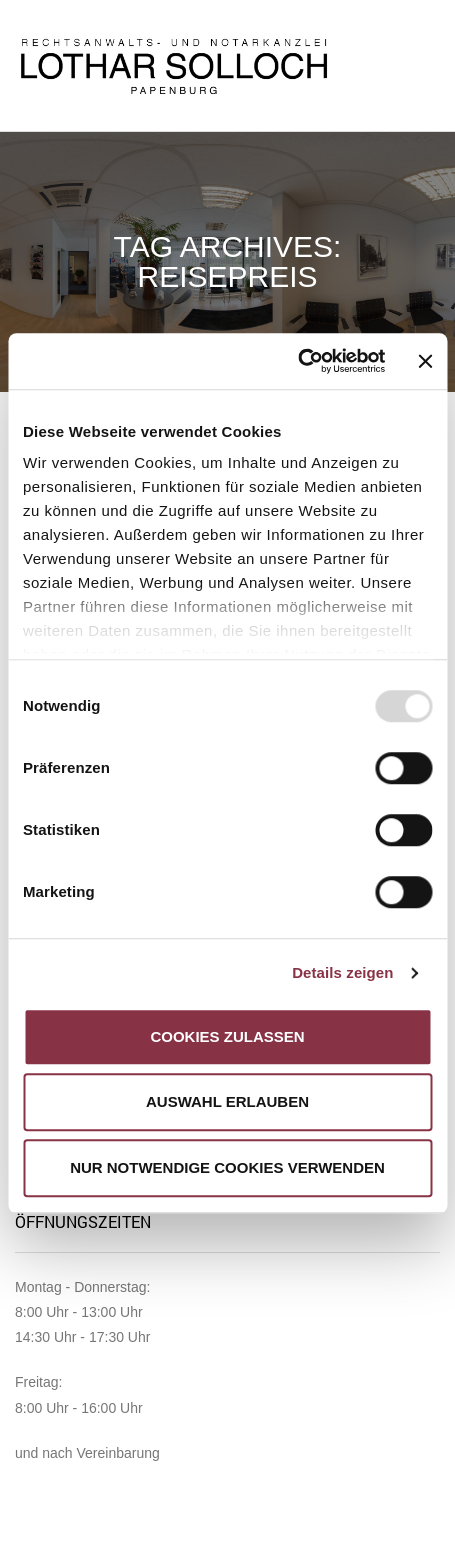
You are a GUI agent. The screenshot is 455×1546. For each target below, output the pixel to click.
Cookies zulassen (227, 1036)
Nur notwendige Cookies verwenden (227, 1167)
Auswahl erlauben (227, 1101)
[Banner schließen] (425, 361)
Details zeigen (342, 972)
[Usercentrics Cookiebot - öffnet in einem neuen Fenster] (298, 361)
